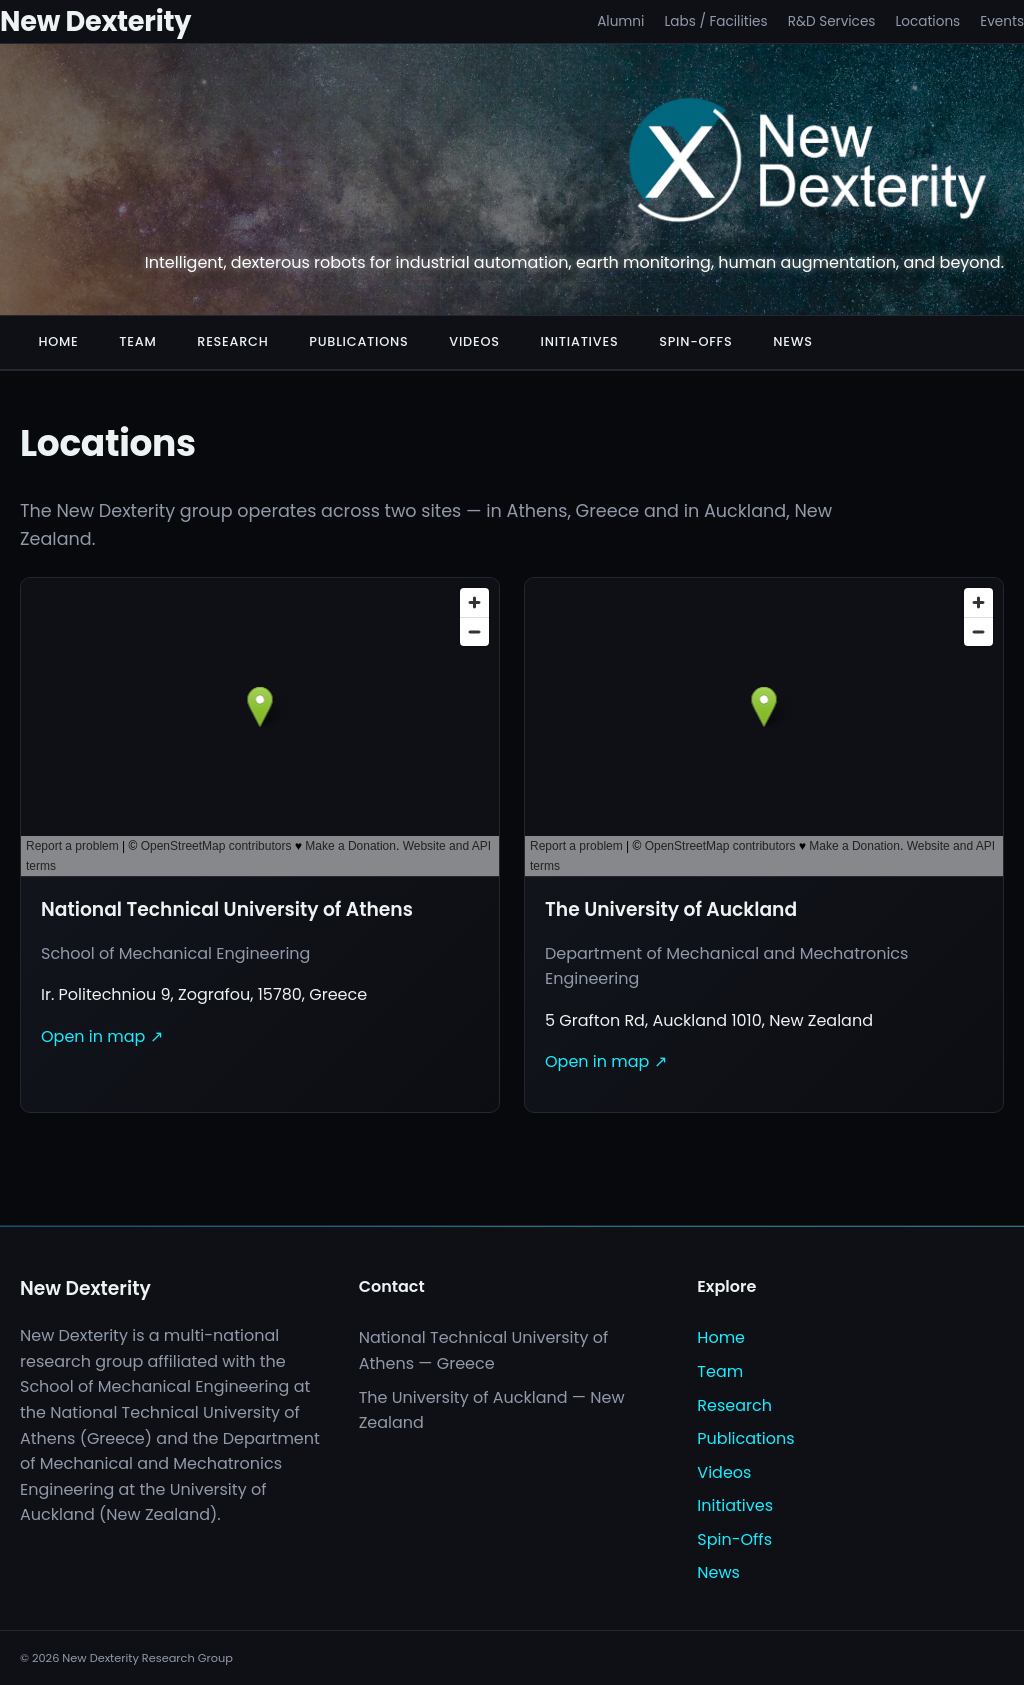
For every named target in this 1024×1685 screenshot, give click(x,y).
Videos (474, 341)
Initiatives (580, 341)
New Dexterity (95, 21)
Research (232, 341)
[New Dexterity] (808, 164)
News (793, 341)
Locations (927, 21)
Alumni (620, 21)
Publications (358, 341)
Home (58, 341)
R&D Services (832, 21)
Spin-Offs (695, 341)
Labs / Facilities (715, 21)
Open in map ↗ (102, 1036)
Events (1002, 21)
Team (137, 341)
